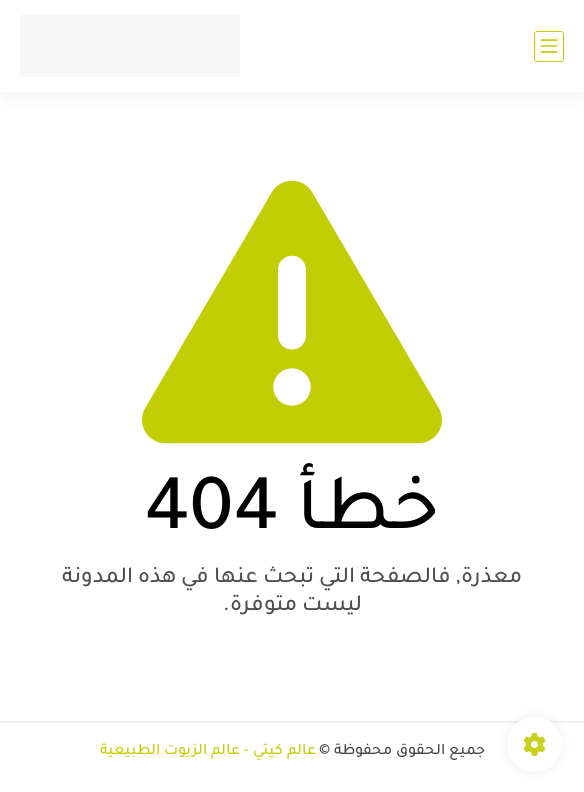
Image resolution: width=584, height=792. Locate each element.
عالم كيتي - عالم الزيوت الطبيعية (208, 752)
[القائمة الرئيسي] (549, 46)
